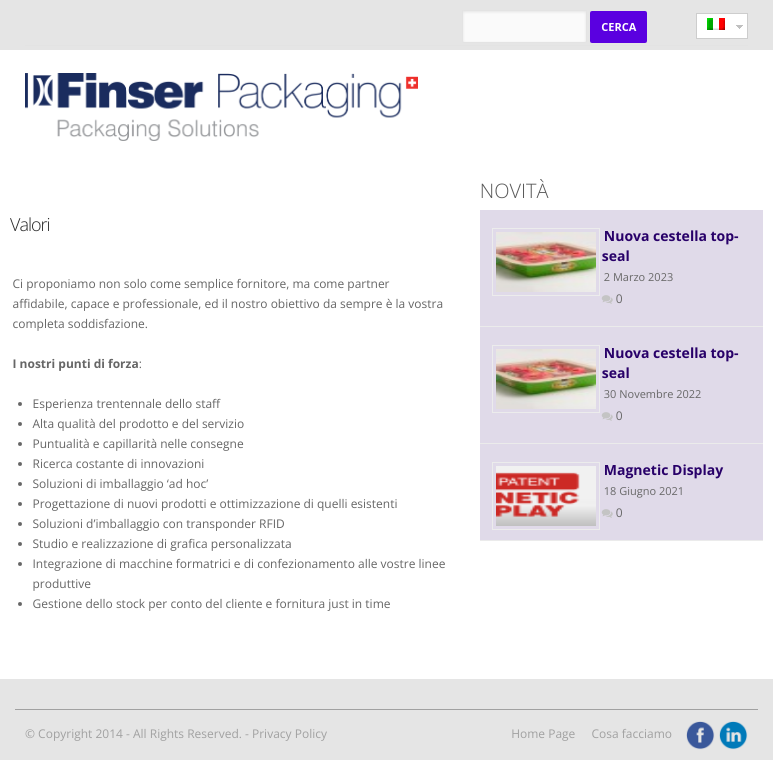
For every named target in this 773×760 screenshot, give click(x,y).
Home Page (543, 733)
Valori (30, 225)
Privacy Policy (289, 733)
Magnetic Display (663, 470)
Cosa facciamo (631, 733)
